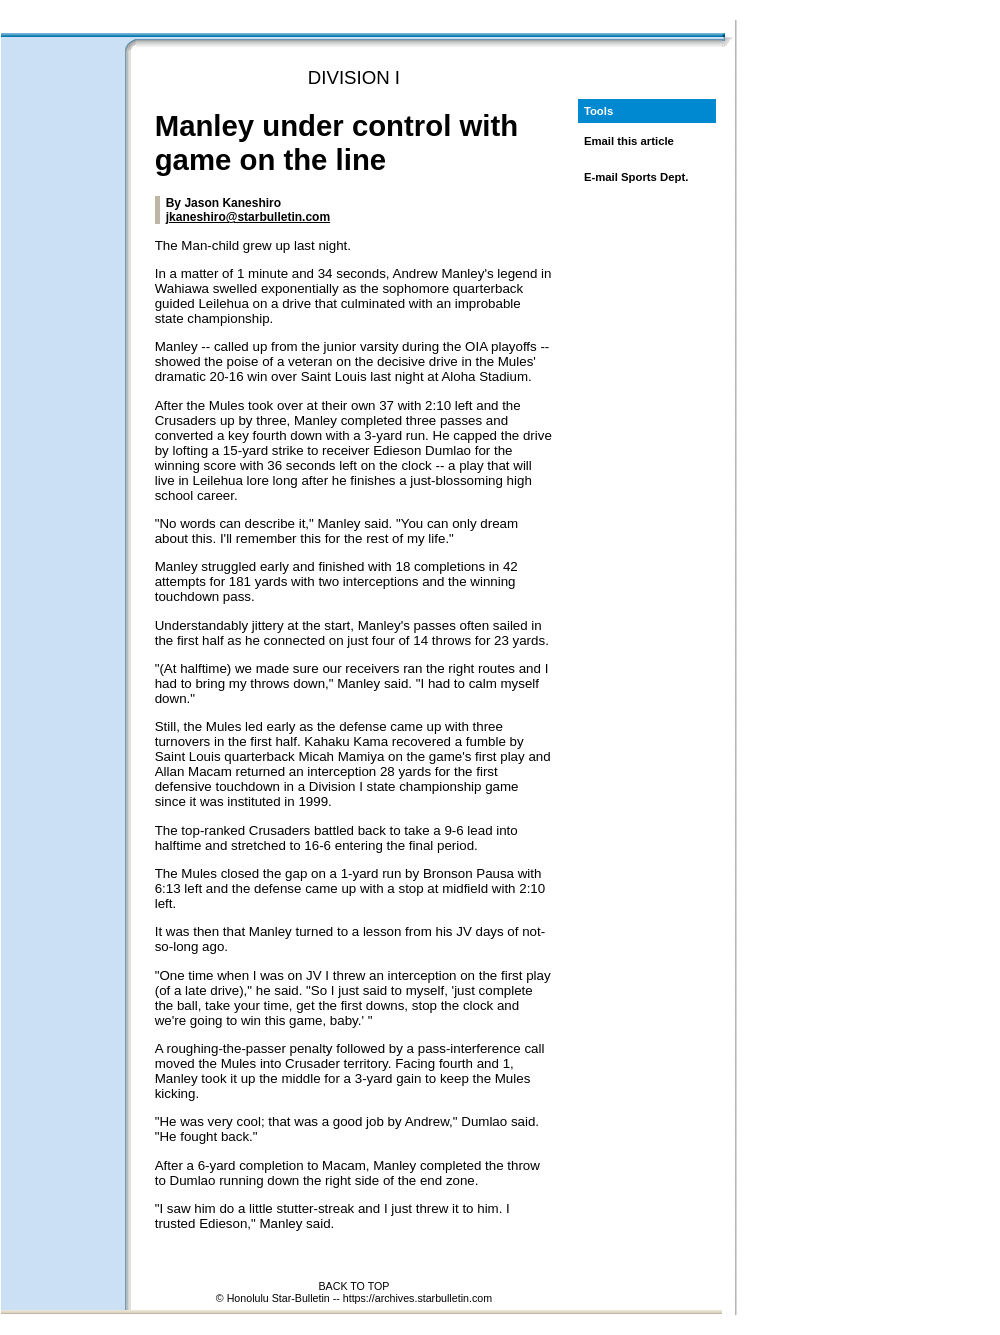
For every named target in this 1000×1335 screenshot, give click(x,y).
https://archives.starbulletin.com (417, 1298)
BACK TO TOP (354, 1286)
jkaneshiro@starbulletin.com (248, 217)
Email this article (629, 141)
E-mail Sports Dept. (636, 177)
